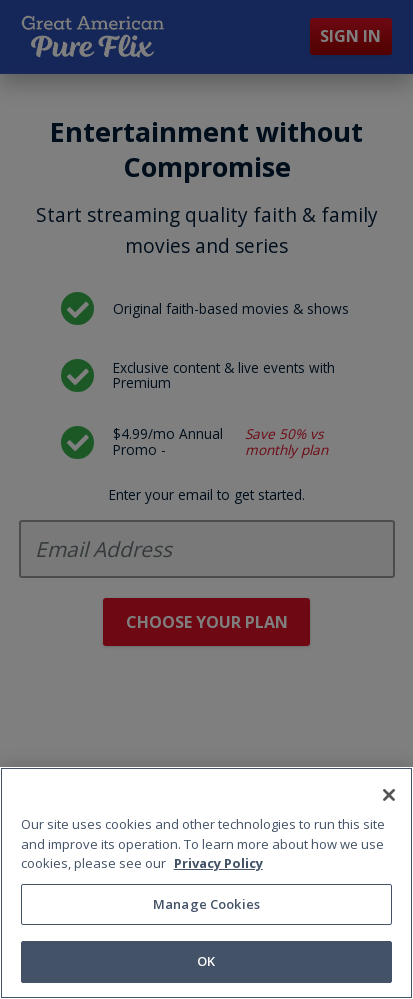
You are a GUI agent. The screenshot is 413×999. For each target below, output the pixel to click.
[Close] (389, 795)
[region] (206, 883)
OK (206, 961)
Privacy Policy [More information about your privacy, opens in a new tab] (218, 863)
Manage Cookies (206, 904)
